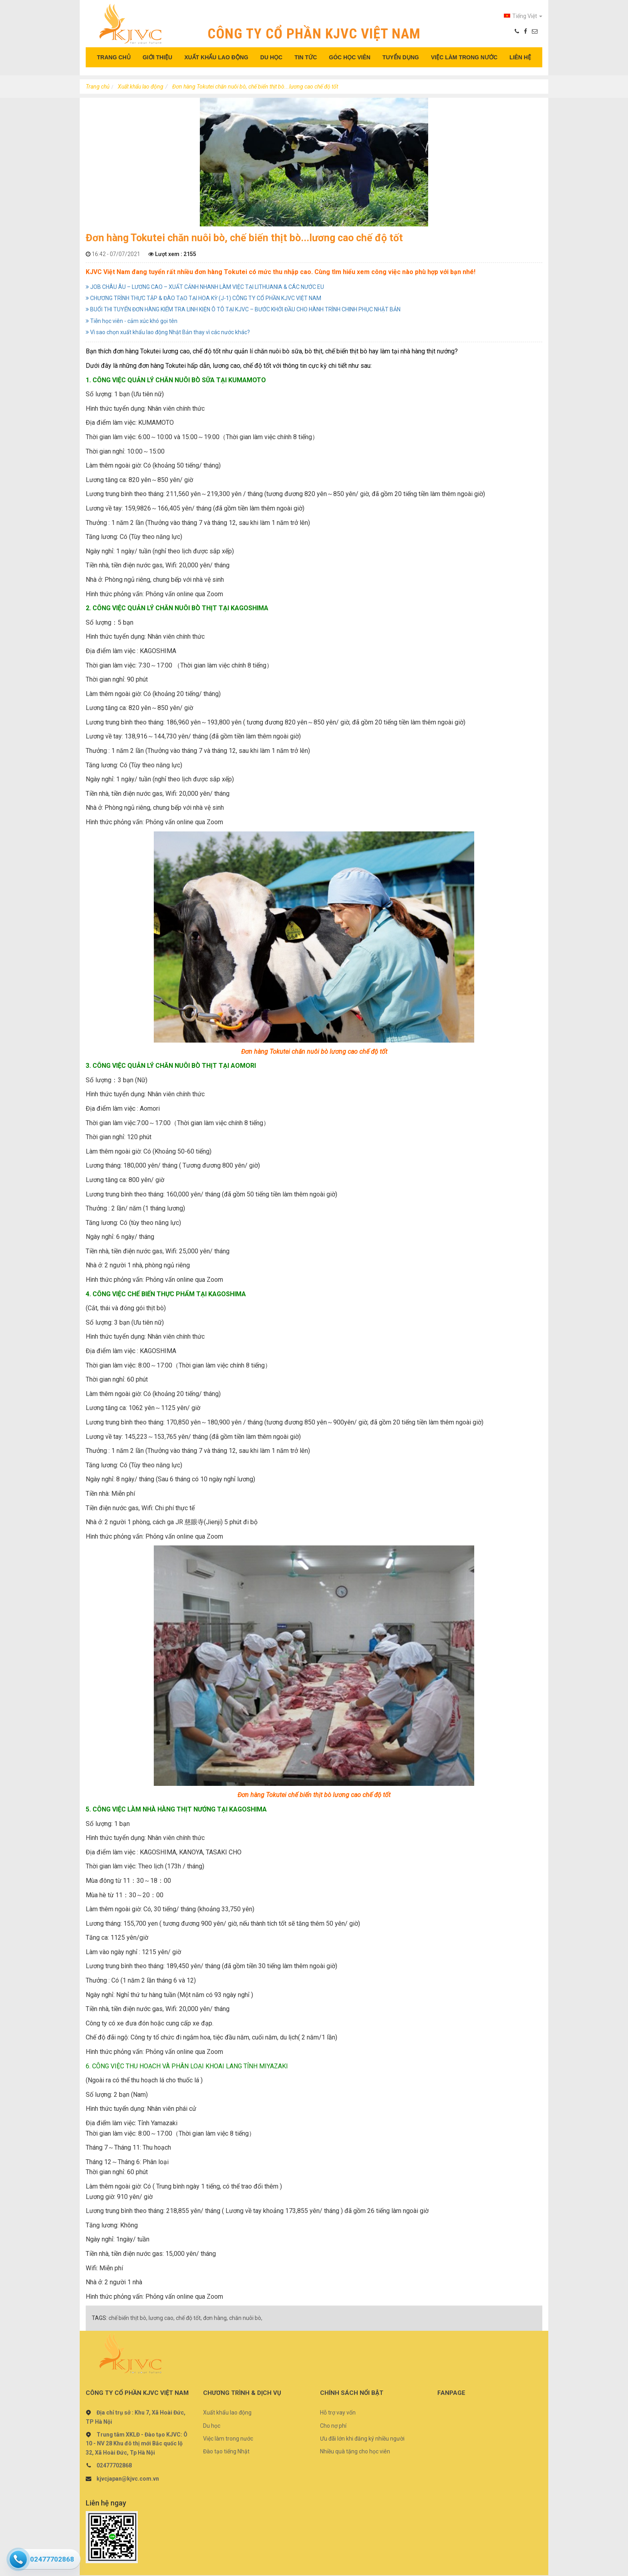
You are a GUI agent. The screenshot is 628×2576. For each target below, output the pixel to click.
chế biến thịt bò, (128, 2318)
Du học (211, 2426)
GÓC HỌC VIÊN (349, 57)
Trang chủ (97, 86)
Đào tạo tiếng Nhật (226, 2451)
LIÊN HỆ (520, 57)
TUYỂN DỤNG (400, 57)
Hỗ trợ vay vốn (338, 2412)
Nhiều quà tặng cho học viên (355, 2451)
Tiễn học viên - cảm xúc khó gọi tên (131, 321)
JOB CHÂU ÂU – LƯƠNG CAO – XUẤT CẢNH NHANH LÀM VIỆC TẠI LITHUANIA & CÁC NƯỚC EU (205, 287)
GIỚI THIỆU (157, 57)
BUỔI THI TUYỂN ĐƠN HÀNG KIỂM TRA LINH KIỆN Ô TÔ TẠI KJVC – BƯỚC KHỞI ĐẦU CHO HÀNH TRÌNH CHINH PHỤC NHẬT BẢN (243, 309)
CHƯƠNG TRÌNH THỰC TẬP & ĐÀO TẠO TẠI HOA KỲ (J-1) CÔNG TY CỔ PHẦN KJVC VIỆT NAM (203, 298)
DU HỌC (271, 57)
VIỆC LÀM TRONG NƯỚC (464, 57)
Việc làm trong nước (228, 2438)
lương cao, (162, 2318)
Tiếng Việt (523, 16)
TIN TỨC (305, 57)
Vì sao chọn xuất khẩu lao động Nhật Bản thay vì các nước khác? (168, 332)
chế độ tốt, (189, 2318)
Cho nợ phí (333, 2426)
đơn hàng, (215, 2318)
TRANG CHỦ (114, 57)
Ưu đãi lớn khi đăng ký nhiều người (362, 2438)
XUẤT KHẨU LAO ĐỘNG (216, 57)
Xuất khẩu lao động (140, 86)
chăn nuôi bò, (245, 2318)
